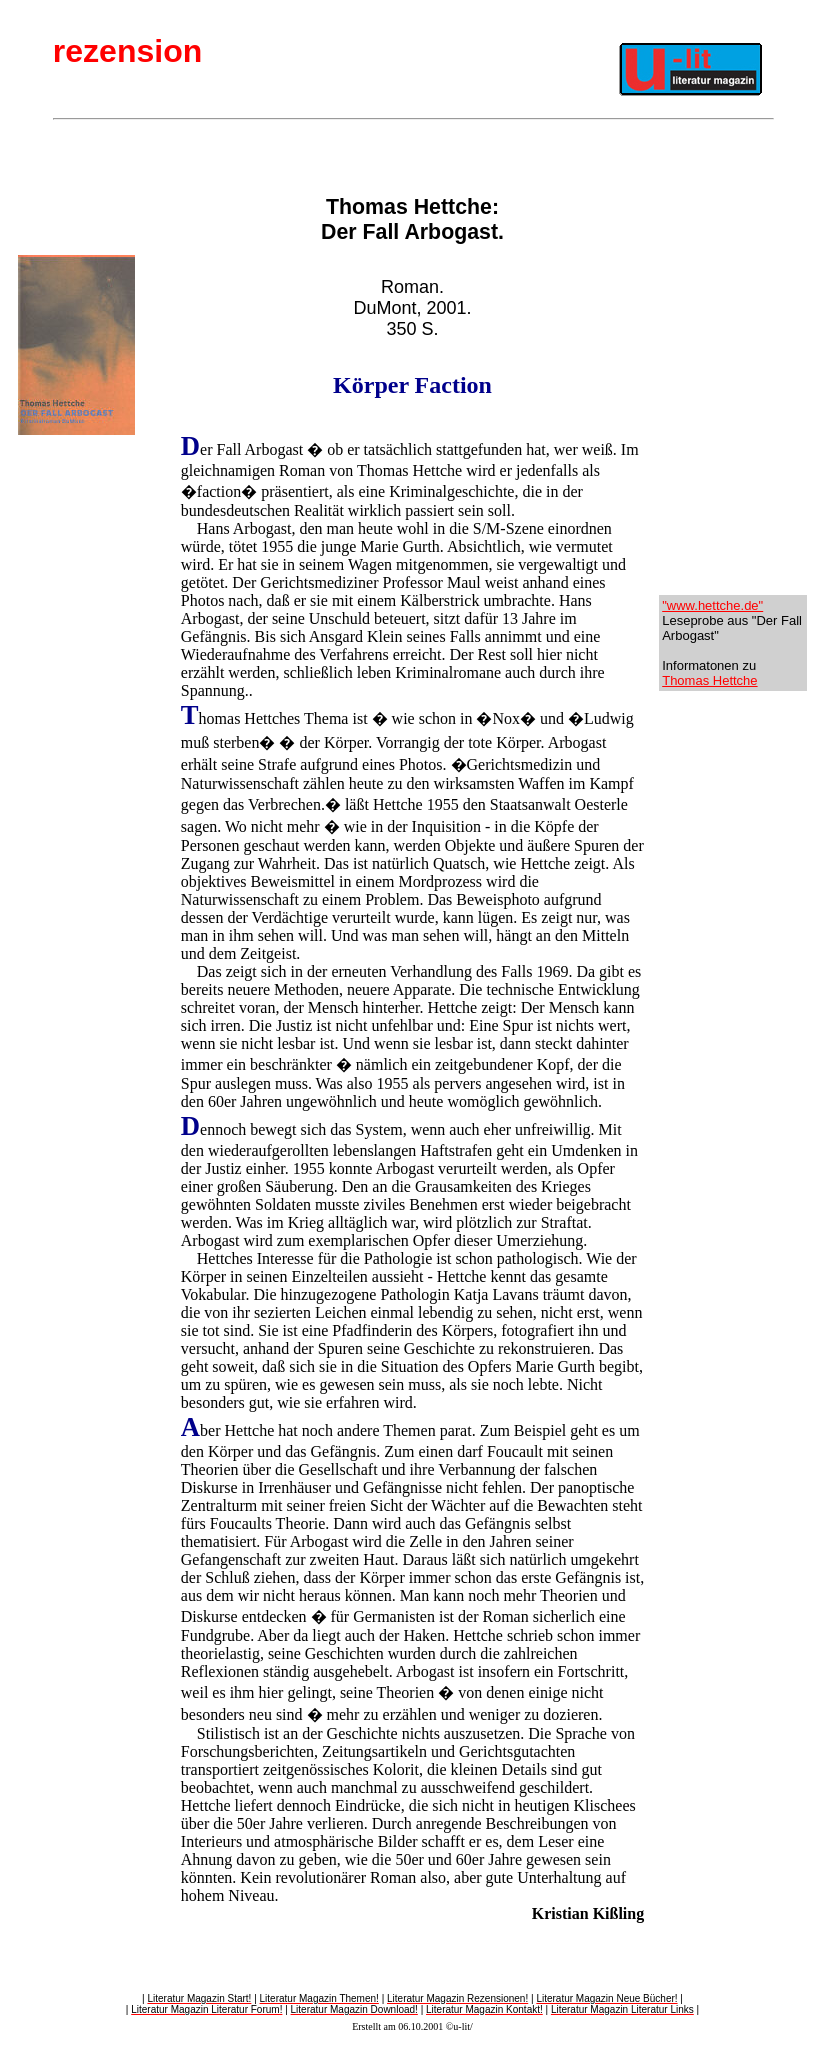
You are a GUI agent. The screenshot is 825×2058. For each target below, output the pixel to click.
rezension (127, 51)
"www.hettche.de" (712, 605)
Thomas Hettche (709, 680)
